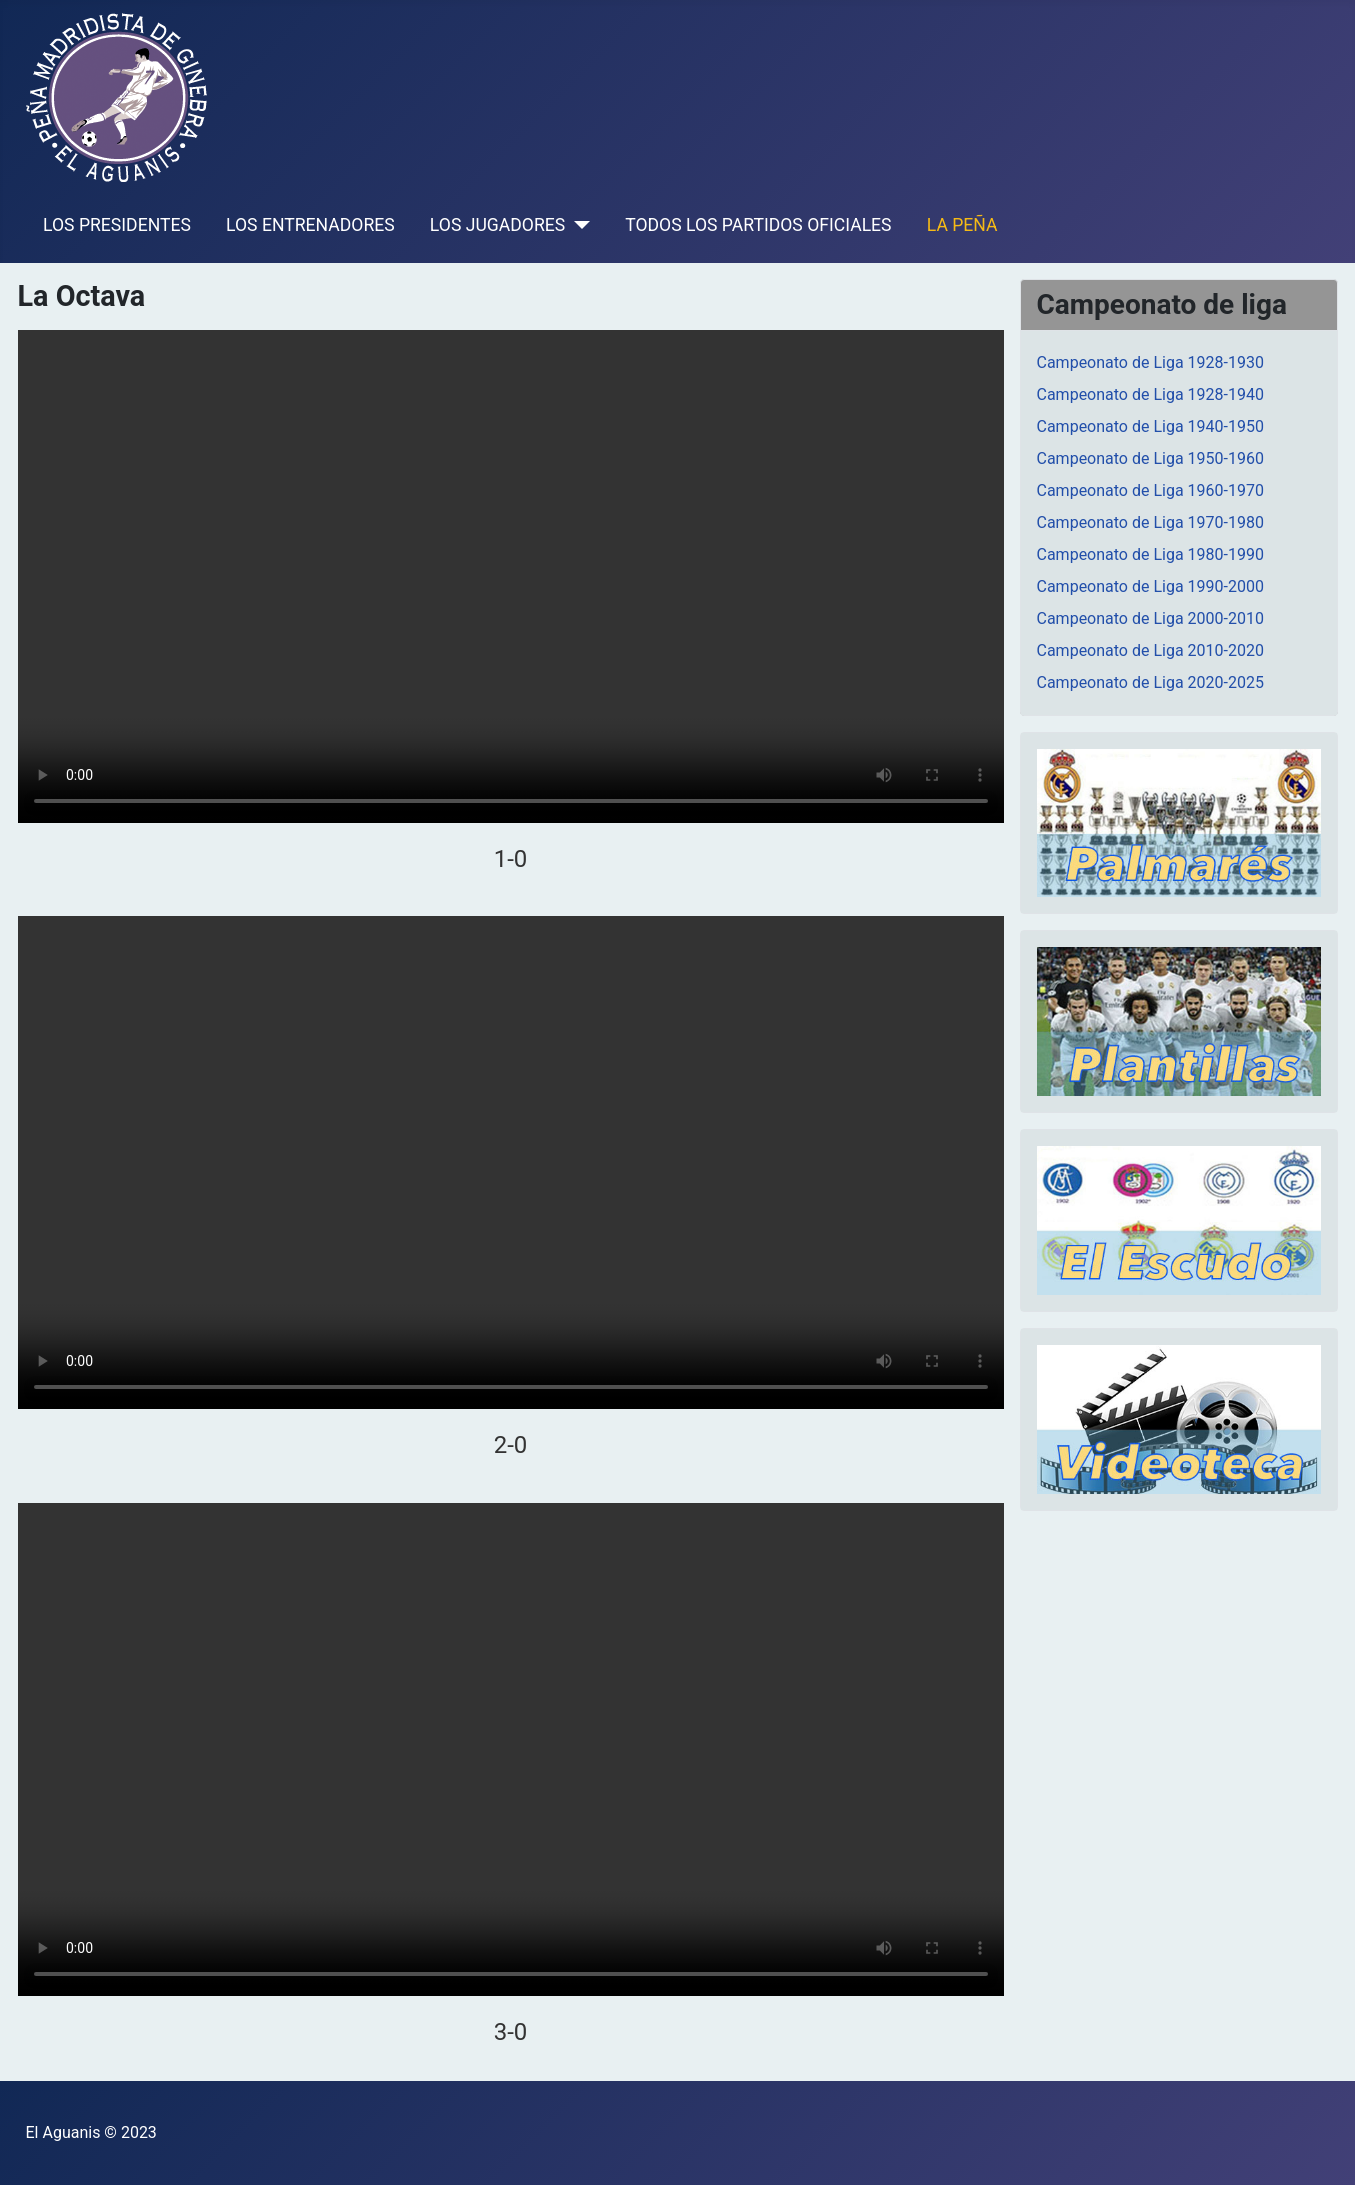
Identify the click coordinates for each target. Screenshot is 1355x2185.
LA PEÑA (962, 225)
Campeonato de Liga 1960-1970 (1150, 490)
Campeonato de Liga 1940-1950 (1150, 426)
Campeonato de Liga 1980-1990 (1150, 554)
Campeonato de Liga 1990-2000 (1150, 586)
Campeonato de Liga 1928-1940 (1150, 394)
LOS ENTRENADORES (310, 225)
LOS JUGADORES (497, 225)
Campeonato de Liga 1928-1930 (1150, 362)
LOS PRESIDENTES (117, 225)
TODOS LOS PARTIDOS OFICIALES (758, 225)
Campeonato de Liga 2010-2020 (1150, 650)
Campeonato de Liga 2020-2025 (1150, 682)
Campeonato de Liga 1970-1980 (1150, 522)
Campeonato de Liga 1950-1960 (1150, 458)
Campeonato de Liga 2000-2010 (1150, 618)
